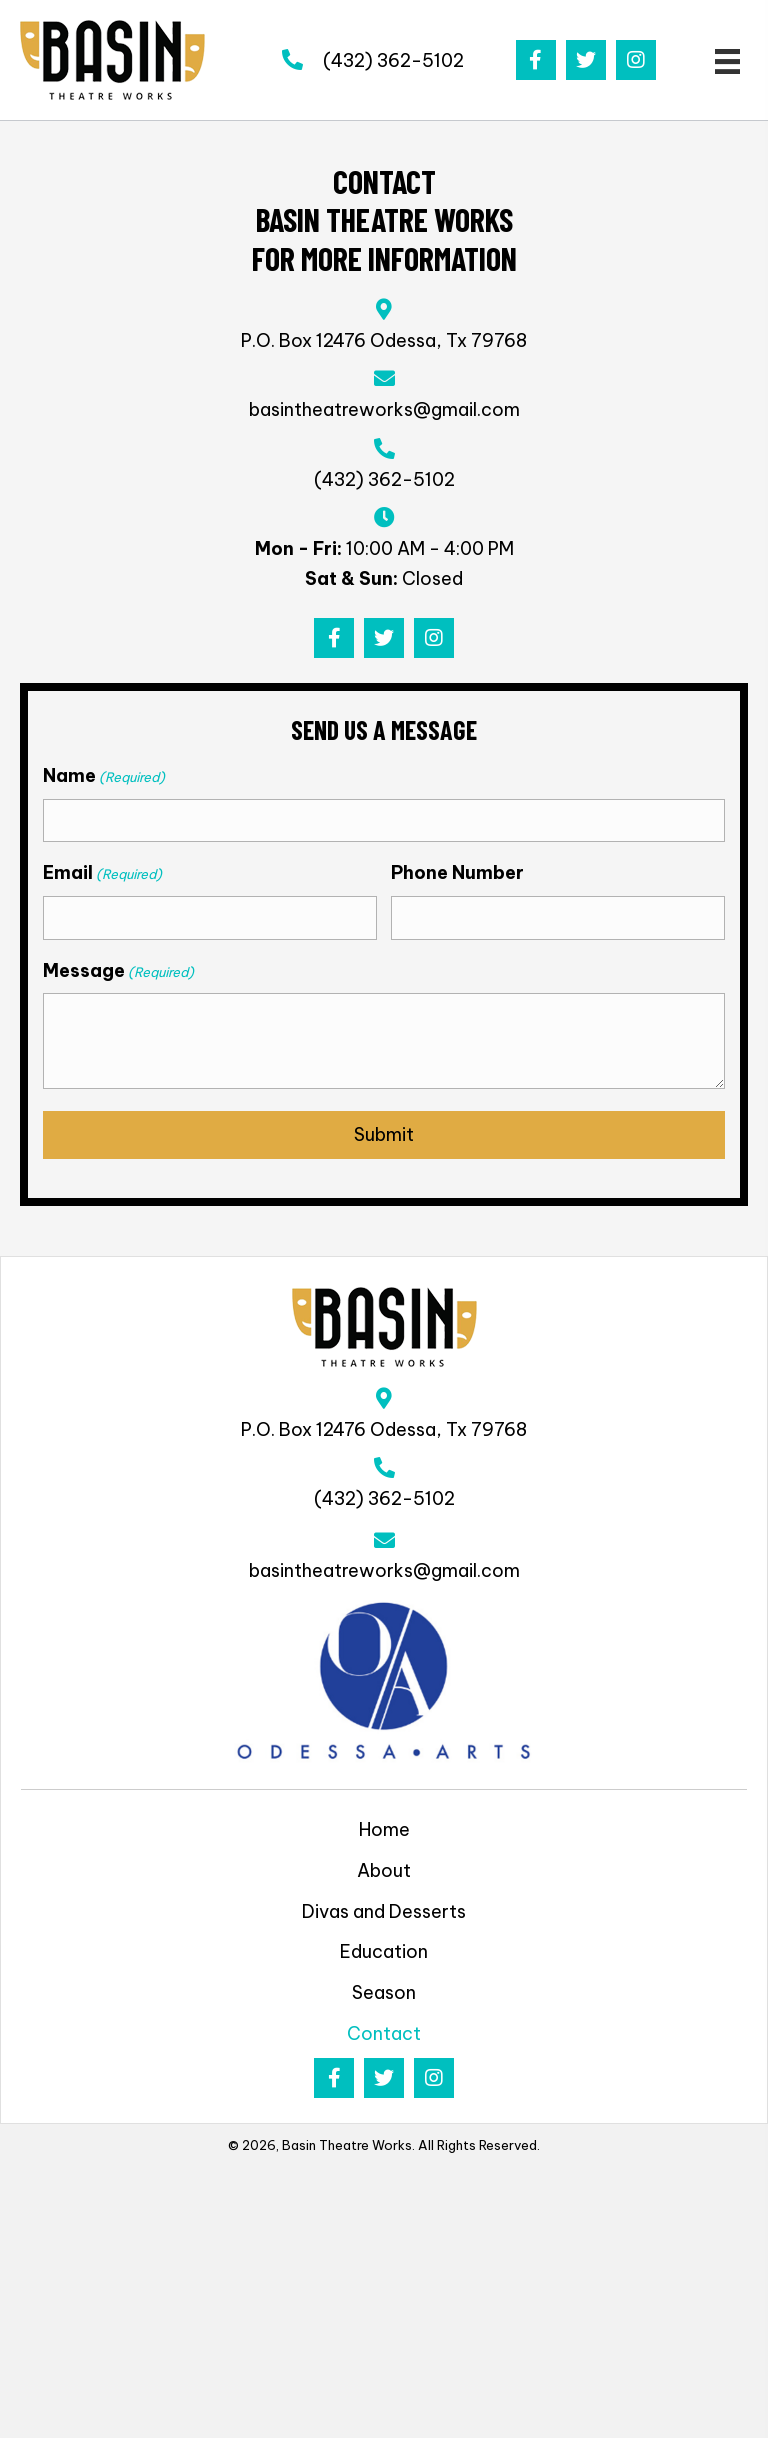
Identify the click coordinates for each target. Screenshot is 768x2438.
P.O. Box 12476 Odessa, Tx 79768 (384, 340)
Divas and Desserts (384, 1911)
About (384, 1870)
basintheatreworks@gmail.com (384, 409)
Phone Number (457, 872)
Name (104, 776)
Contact (384, 2033)
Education (384, 1951)
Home (384, 1829)
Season (384, 1992)
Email (102, 873)
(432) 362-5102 (393, 60)
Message (118, 971)
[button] (536, 60)
